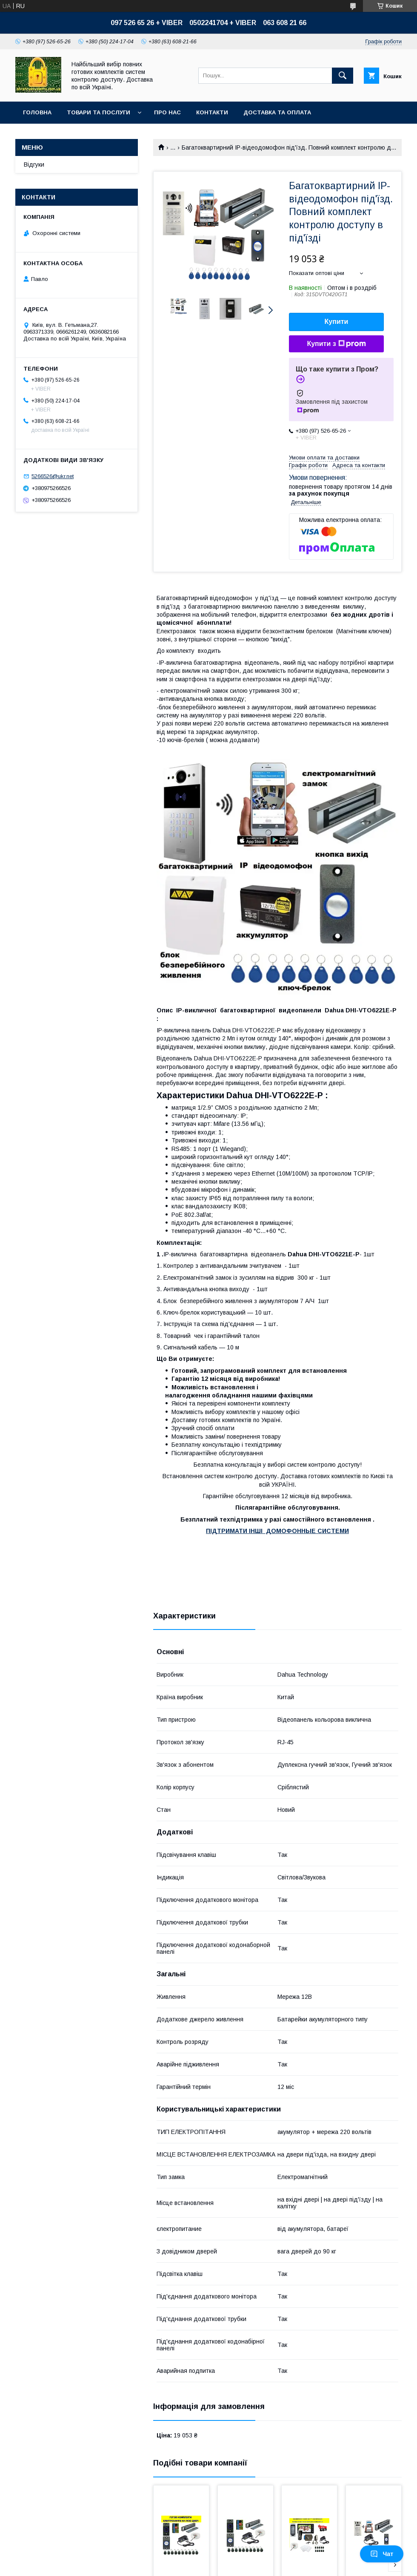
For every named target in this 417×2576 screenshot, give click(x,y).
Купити (336, 321)
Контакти (212, 112)
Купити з (336, 344)
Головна (37, 112)
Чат (381, 2554)
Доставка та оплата (277, 112)
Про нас (167, 112)
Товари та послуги (98, 112)
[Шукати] (342, 76)
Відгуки (34, 164)
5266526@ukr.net (52, 476)
